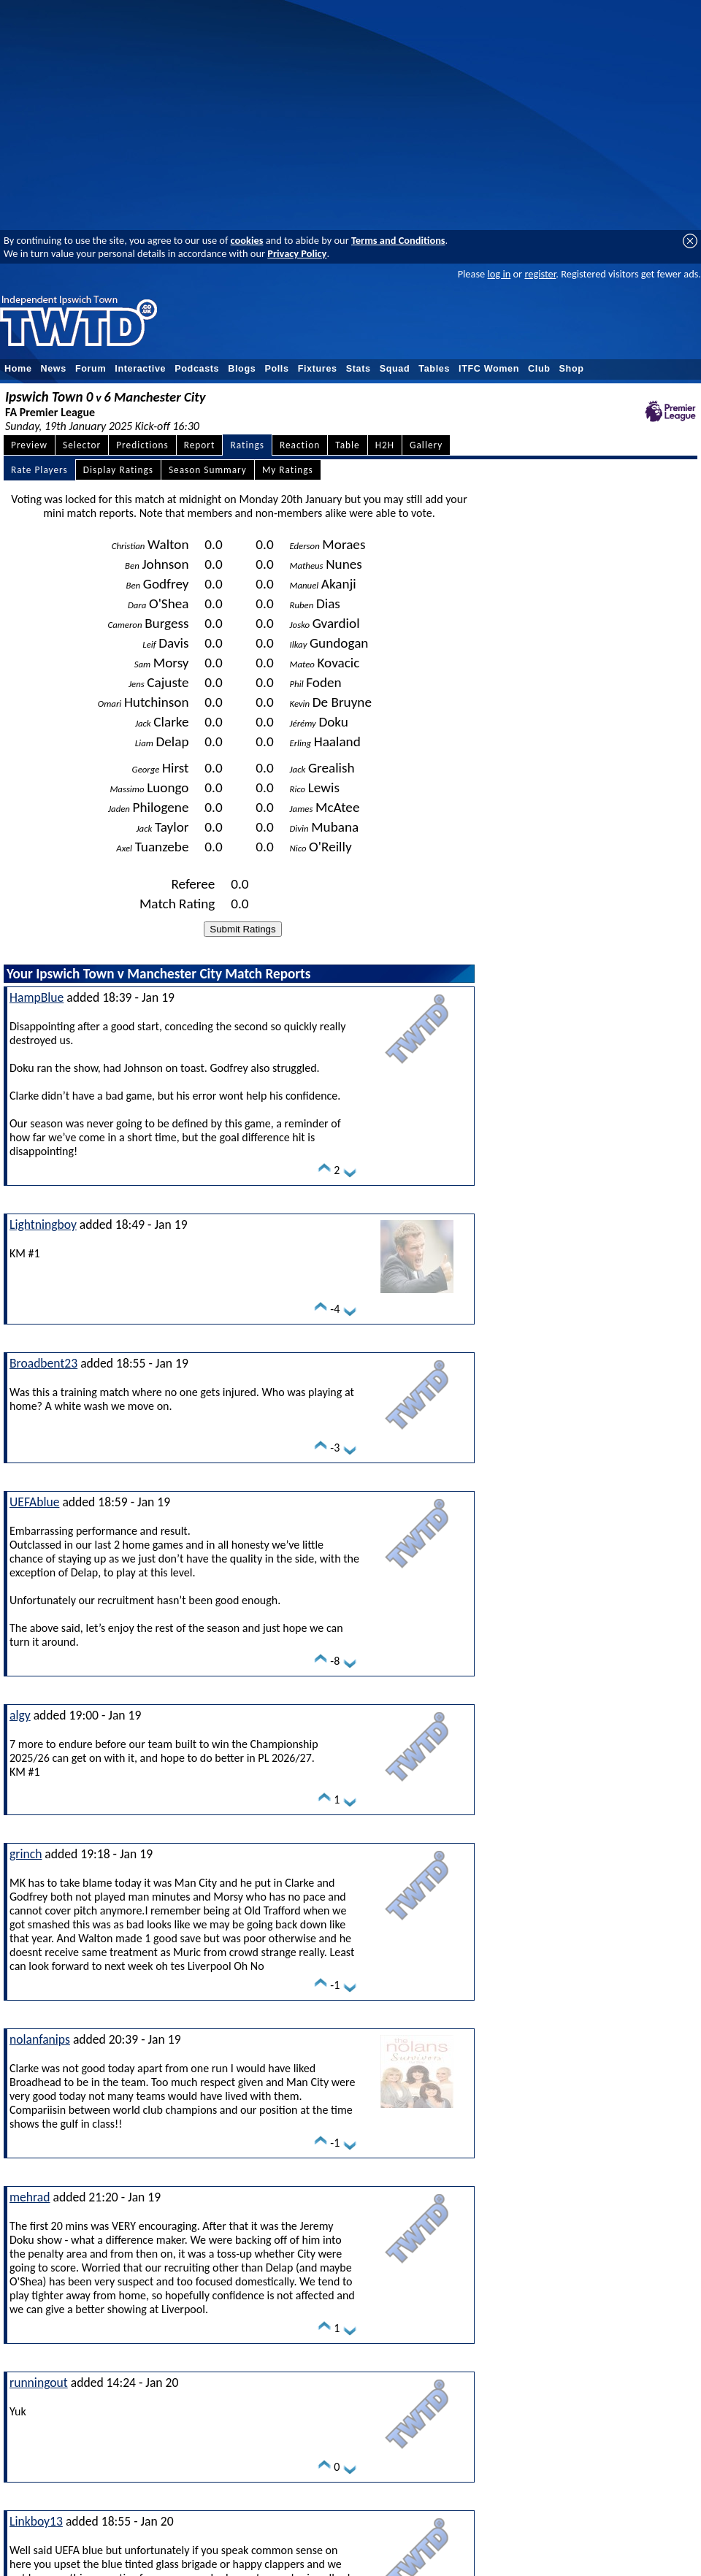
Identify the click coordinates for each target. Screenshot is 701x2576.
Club (539, 369)
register (540, 273)
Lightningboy (43, 1224)
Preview (29, 445)
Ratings (247, 445)
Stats (358, 369)
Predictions (142, 445)
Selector (82, 445)
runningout (38, 2382)
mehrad (29, 2197)
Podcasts (197, 369)
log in (498, 273)
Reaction (300, 445)
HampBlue (36, 997)
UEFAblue (34, 1502)
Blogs (242, 369)
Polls (276, 369)
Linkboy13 (36, 2521)
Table (347, 445)
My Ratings (287, 470)
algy (20, 1715)
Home (18, 369)
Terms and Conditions (398, 240)
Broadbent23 (43, 1363)
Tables (434, 369)
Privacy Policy (296, 253)
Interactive (140, 369)
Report (199, 445)
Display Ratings (118, 470)
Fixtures (317, 369)
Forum (90, 369)
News (53, 369)
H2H (384, 445)
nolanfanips (39, 2039)
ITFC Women (489, 369)
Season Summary (208, 470)
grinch (25, 1854)
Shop (571, 369)
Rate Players (39, 470)
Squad (395, 369)
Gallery (426, 445)
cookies (247, 240)
